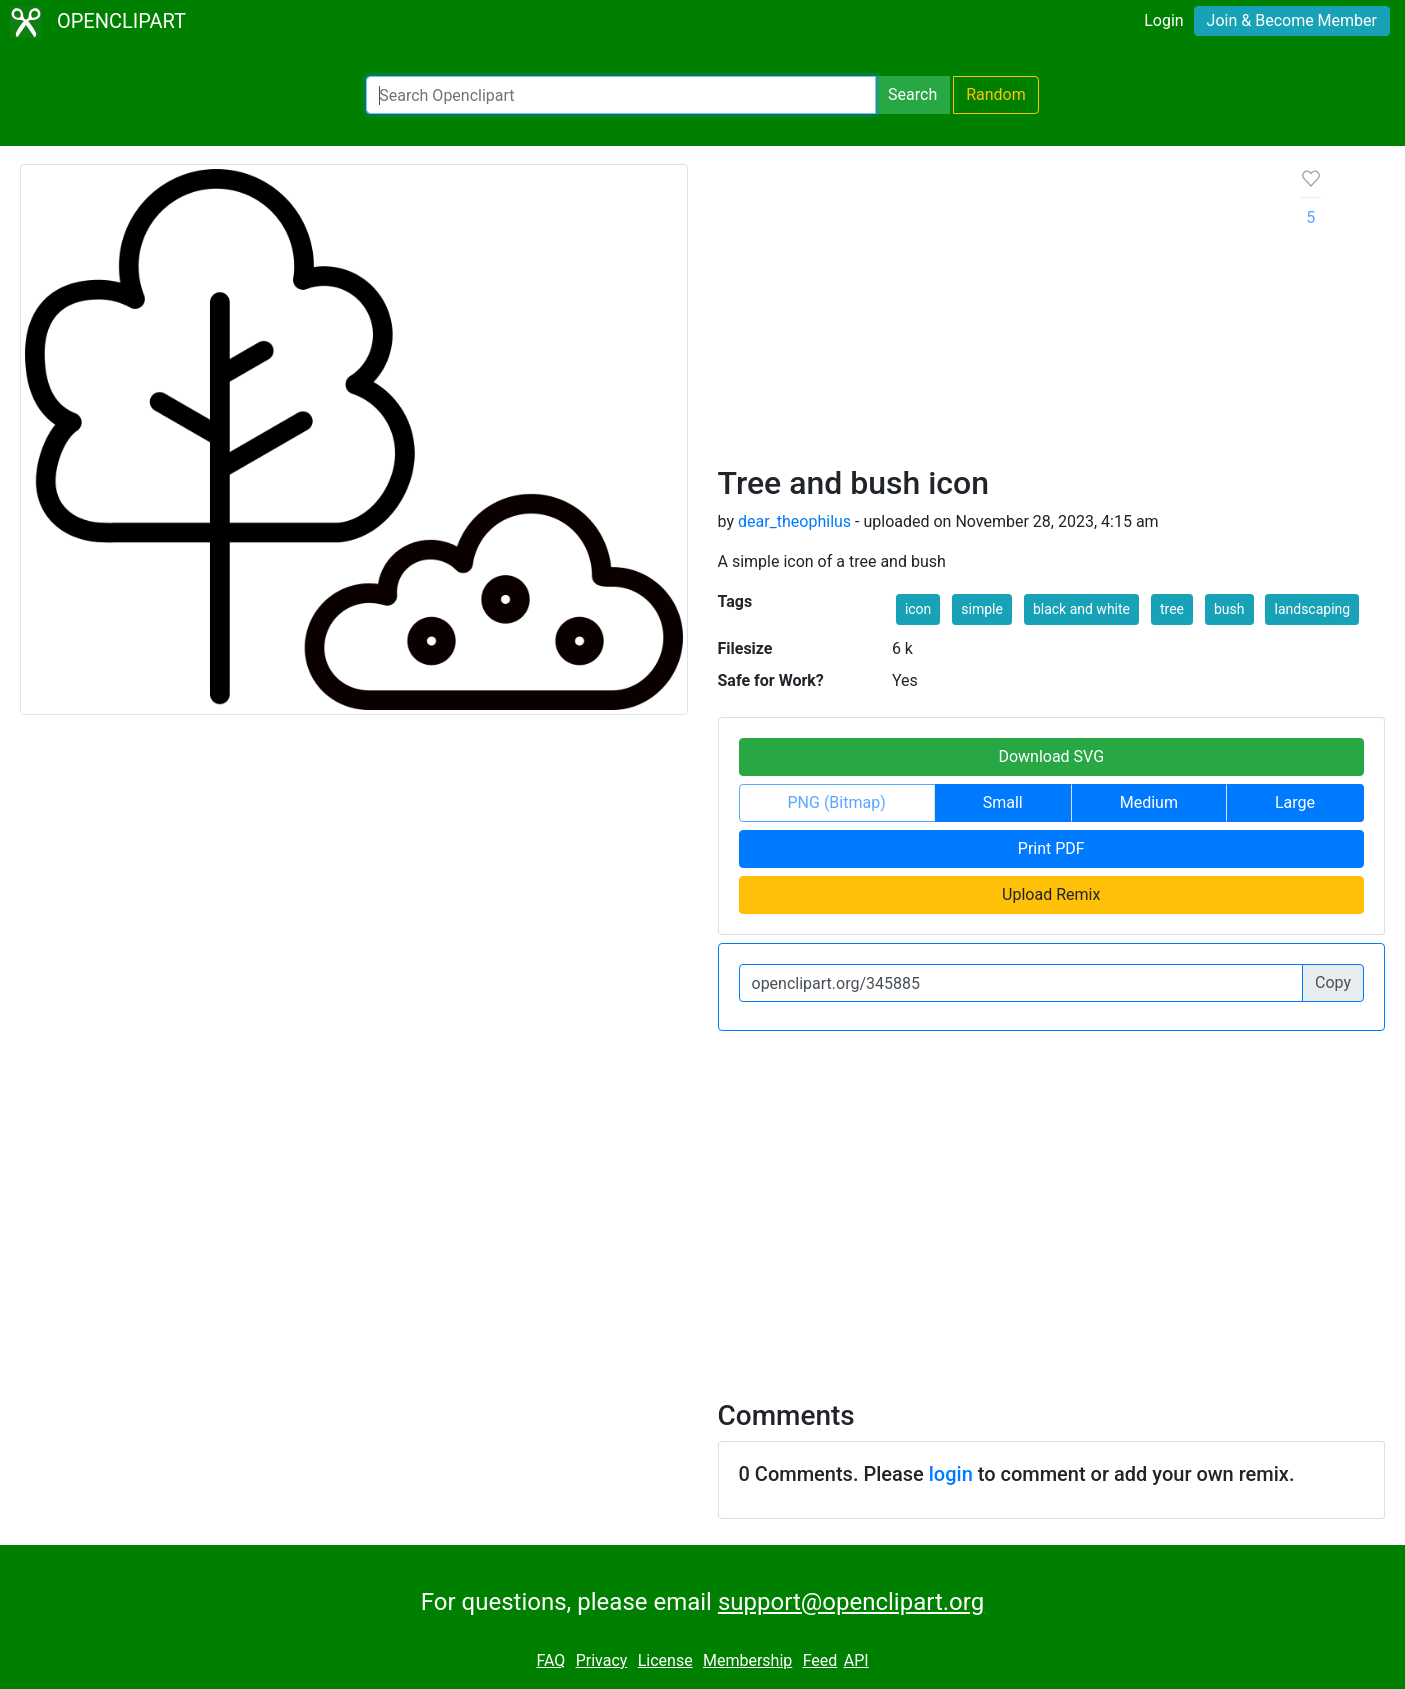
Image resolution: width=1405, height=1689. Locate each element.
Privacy (602, 1660)
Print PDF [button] (1051, 848)
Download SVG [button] (1051, 756)
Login (1163, 20)
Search (912, 94)
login (951, 1474)
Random (996, 94)
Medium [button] (1149, 802)
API (856, 1660)
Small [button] (1003, 802)
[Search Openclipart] (621, 95)
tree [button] (1172, 609)
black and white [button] (1081, 609)
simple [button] (982, 609)
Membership (747, 1660)
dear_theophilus (794, 521)
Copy (1333, 982)
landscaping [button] (1312, 609)
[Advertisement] (993, 314)
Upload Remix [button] (1051, 894)
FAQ (550, 1660)
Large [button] (1295, 802)
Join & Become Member (1292, 20)
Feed (820, 1660)
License (665, 1660)
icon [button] (918, 609)
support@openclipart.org (851, 1602)
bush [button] (1229, 609)
